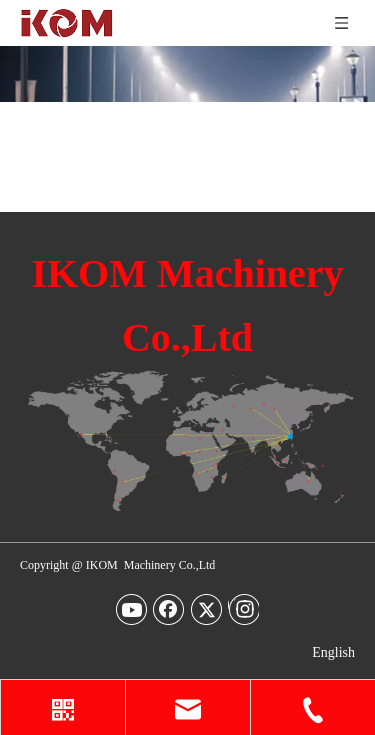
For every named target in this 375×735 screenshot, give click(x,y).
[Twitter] (207, 609)
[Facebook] (169, 609)
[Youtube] (132, 609)
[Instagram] (243, 609)
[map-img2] (187, 441)
